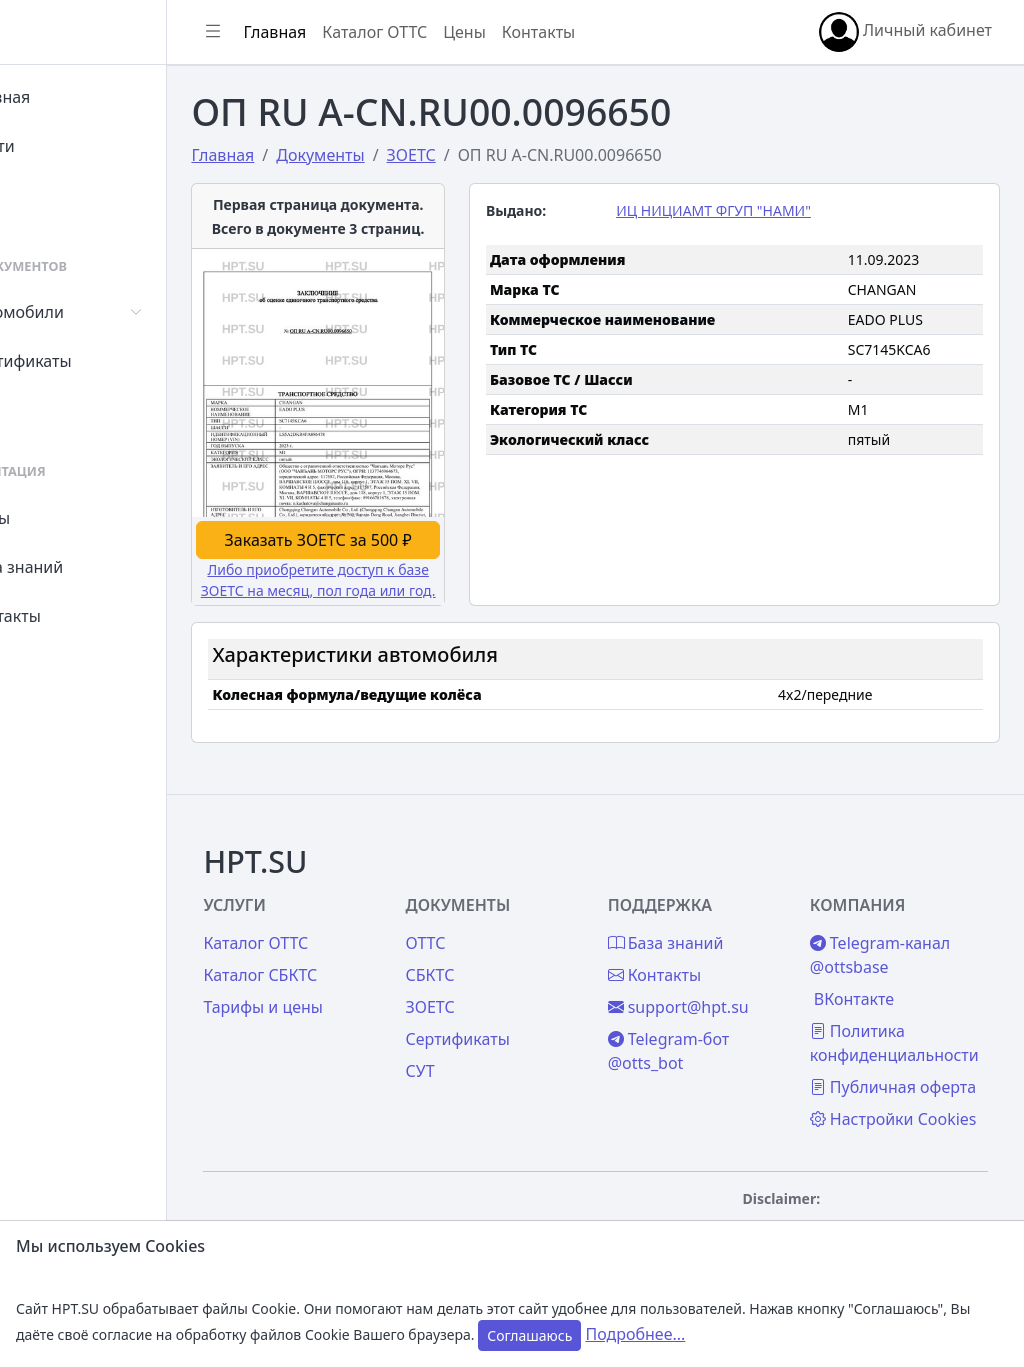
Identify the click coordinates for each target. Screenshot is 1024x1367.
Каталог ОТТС (463, 32)
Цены (61, 518)
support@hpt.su (722, 938)
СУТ (54, 410)
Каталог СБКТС (349, 906)
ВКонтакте (876, 930)
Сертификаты (92, 361)
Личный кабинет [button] (905, 32)
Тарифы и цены (352, 938)
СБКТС (496, 906)
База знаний (88, 567)
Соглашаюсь (529, 1335)
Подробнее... (635, 1334)
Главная (71, 97)
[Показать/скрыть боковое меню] (302, 32)
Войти (63, 146)
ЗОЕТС (496, 938)
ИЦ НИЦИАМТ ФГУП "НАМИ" (758, 210)
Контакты (76, 616)
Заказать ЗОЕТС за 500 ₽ (391, 501)
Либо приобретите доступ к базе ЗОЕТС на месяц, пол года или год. (392, 551)
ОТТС (492, 874)
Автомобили (88, 312)
